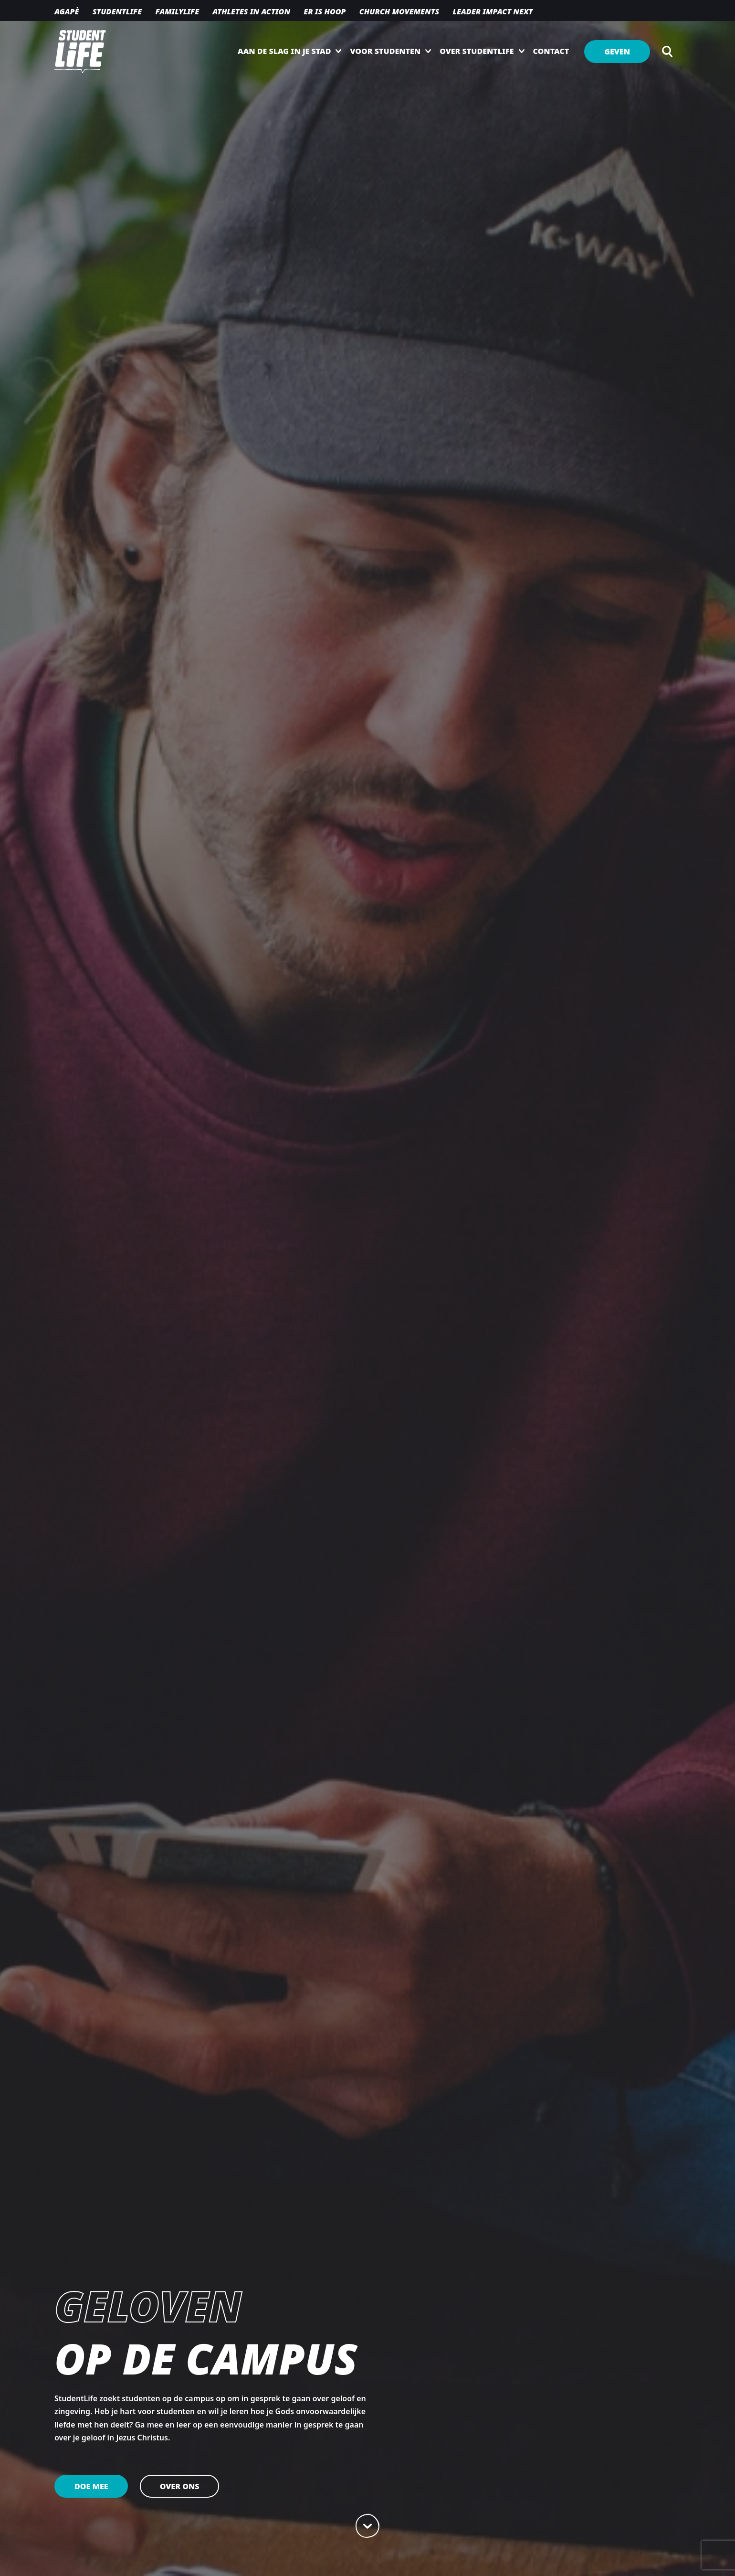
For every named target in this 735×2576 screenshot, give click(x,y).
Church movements (399, 11)
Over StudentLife (477, 51)
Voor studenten (385, 51)
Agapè (66, 11)
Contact (551, 51)
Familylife (177, 11)
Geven (617, 51)
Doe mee (91, 2486)
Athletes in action (251, 11)
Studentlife (117, 11)
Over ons (180, 2486)
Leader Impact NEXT (492, 11)
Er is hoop (325, 11)
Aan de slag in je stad (284, 51)
